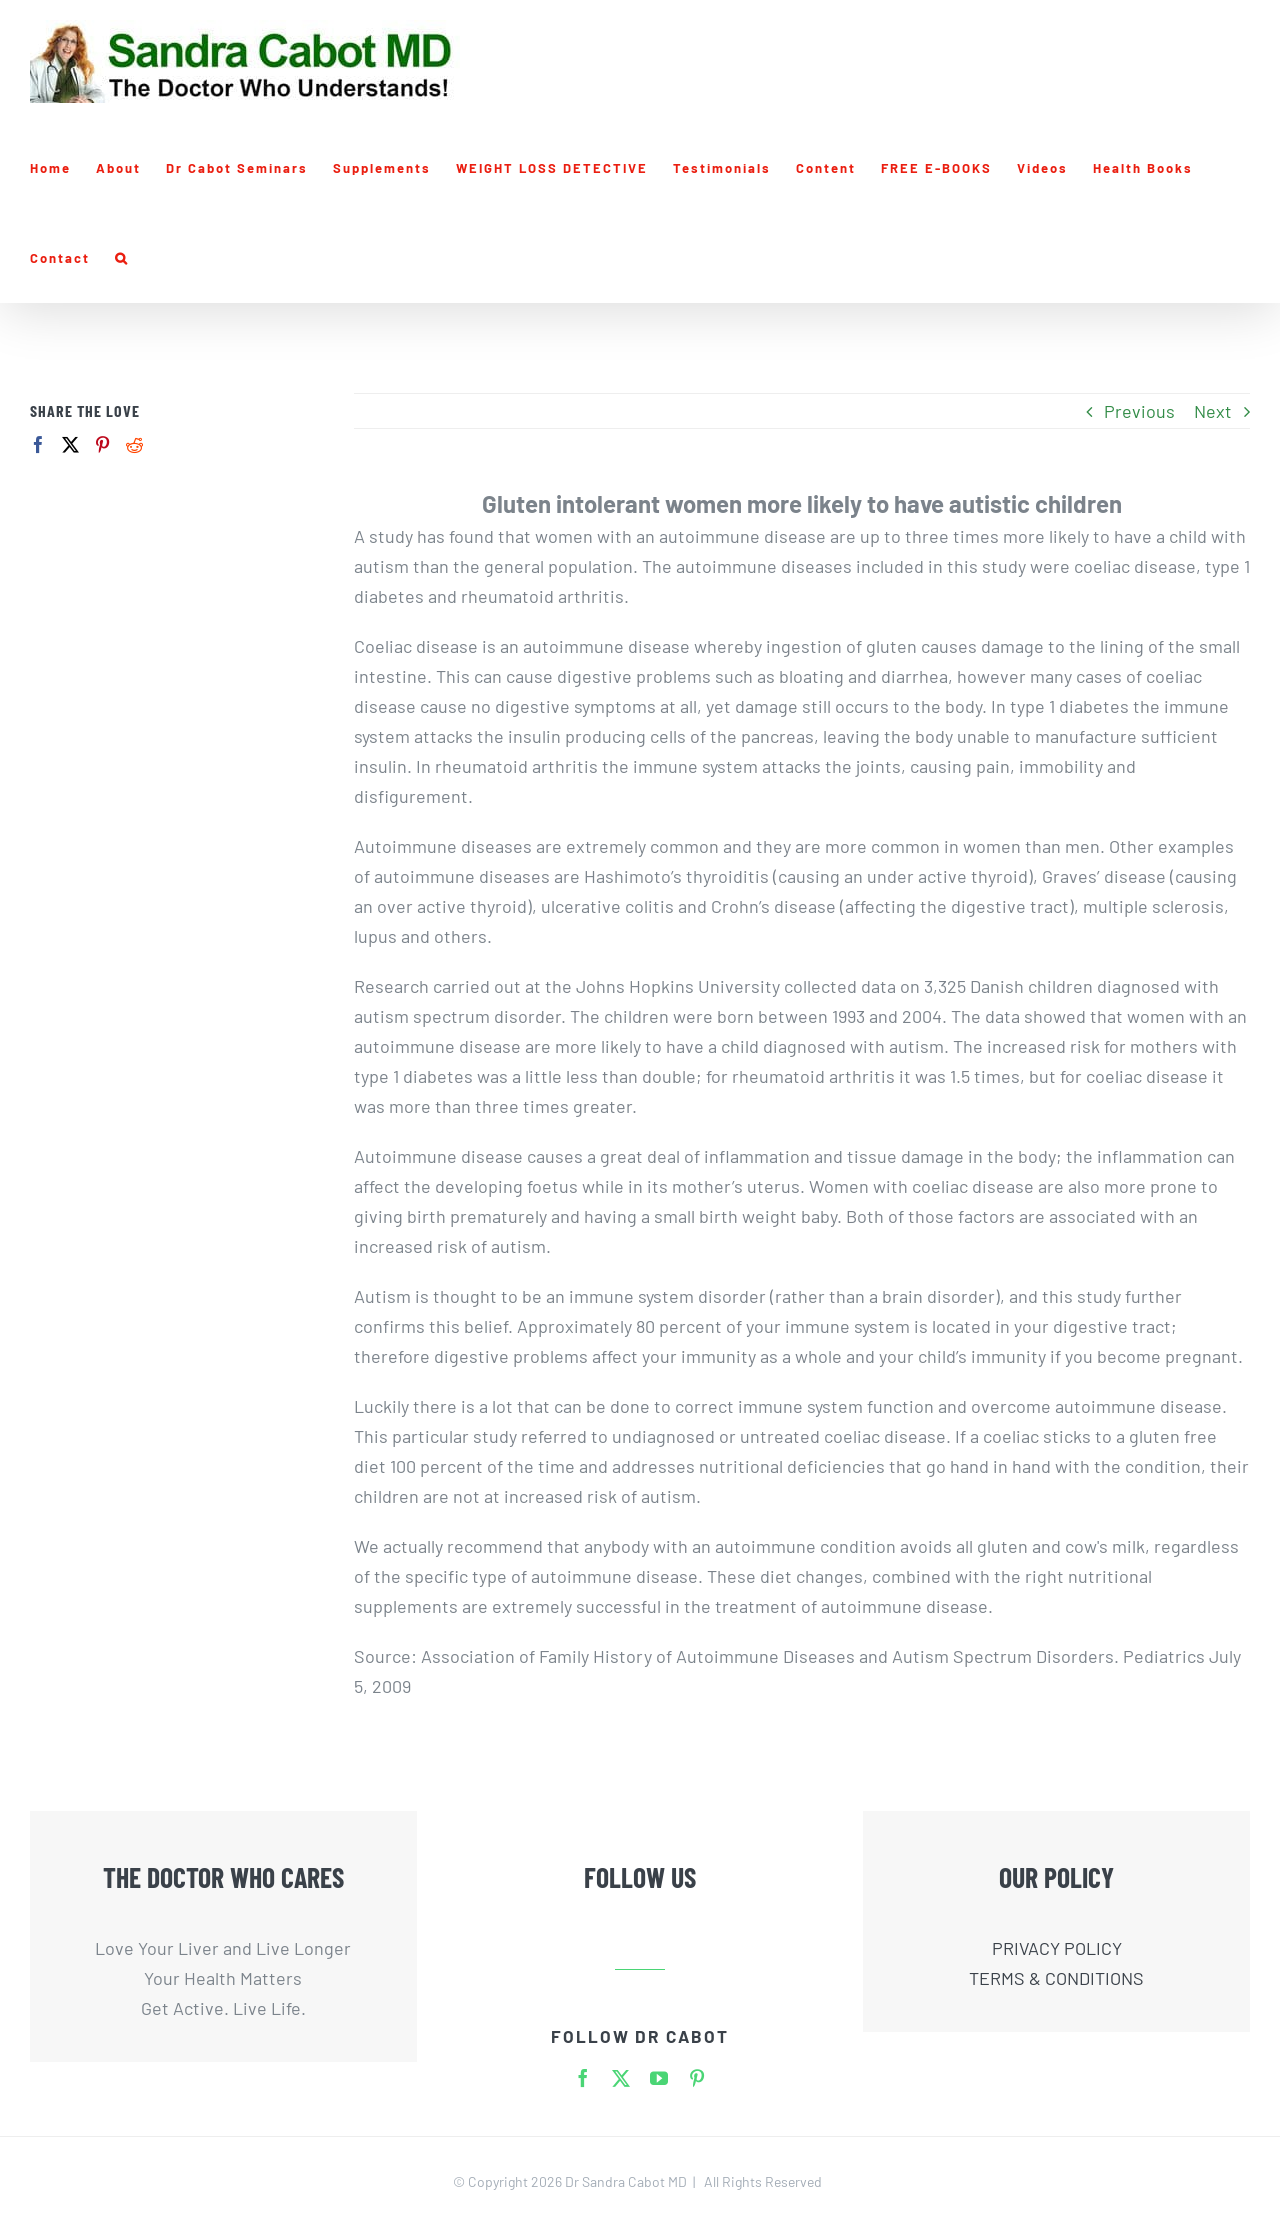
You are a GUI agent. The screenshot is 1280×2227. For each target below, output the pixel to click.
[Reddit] (134, 444)
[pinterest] (697, 2078)
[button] (122, 258)
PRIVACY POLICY (1057, 1948)
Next (1213, 411)
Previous (1139, 411)
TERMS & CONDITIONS (1056, 1978)
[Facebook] (38, 444)
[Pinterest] (102, 444)
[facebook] (583, 2078)
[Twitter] (70, 444)
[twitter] (621, 2078)
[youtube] (659, 2078)
